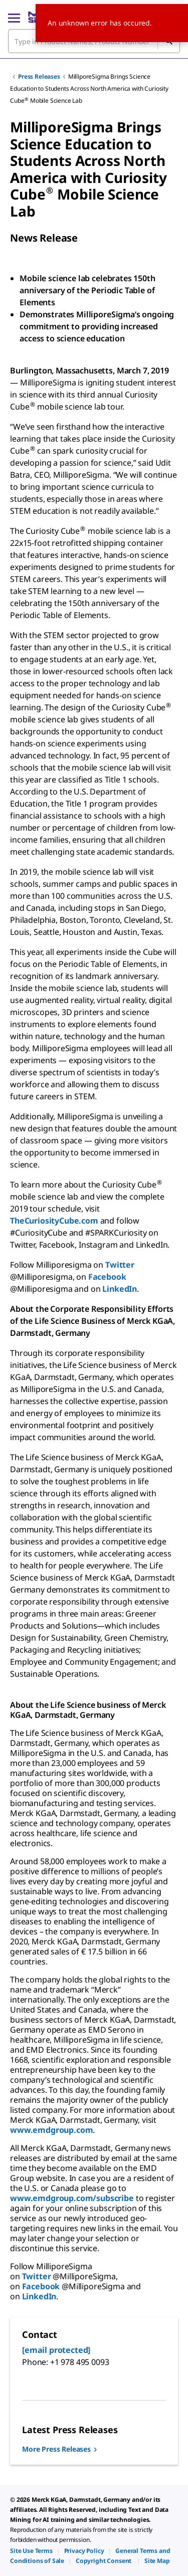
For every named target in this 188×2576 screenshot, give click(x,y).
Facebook (107, 1276)
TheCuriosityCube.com (54, 1220)
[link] (31, 2550)
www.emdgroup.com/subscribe (72, 2198)
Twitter (119, 1264)
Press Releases (39, 76)
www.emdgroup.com (51, 2129)
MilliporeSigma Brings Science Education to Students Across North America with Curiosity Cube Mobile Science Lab (89, 88)
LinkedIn (119, 1288)
